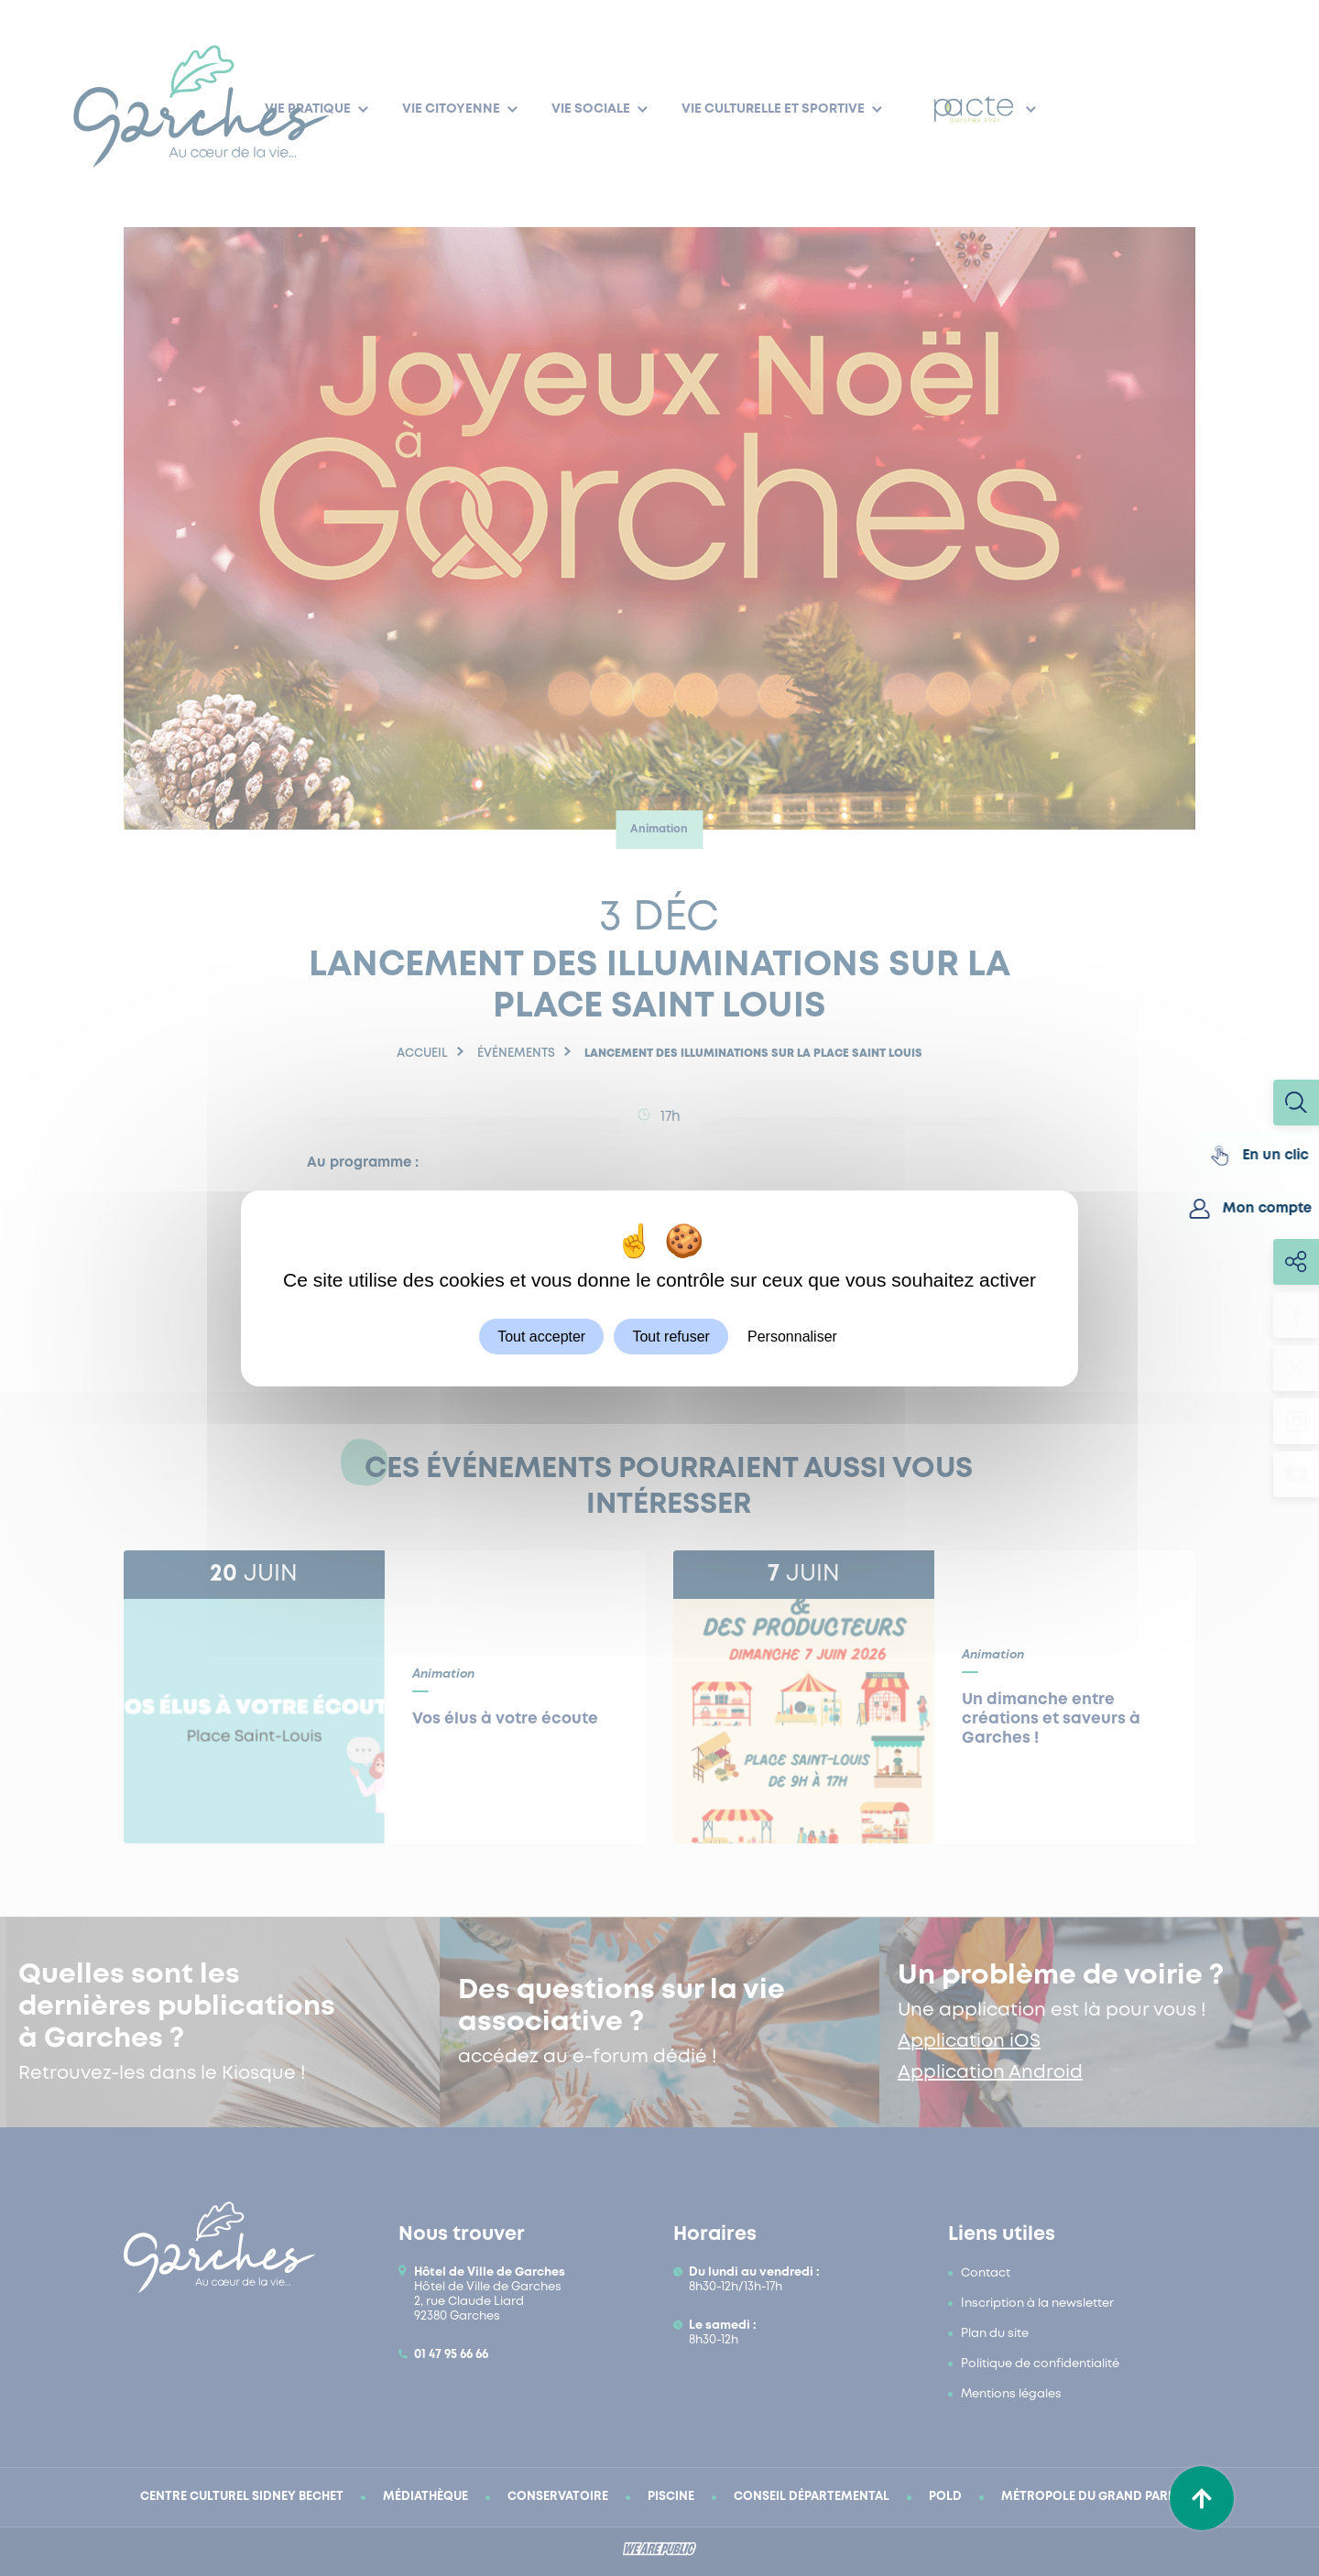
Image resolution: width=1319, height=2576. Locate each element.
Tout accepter (541, 1335)
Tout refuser (670, 1335)
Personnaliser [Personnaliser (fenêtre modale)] (792, 1335)
